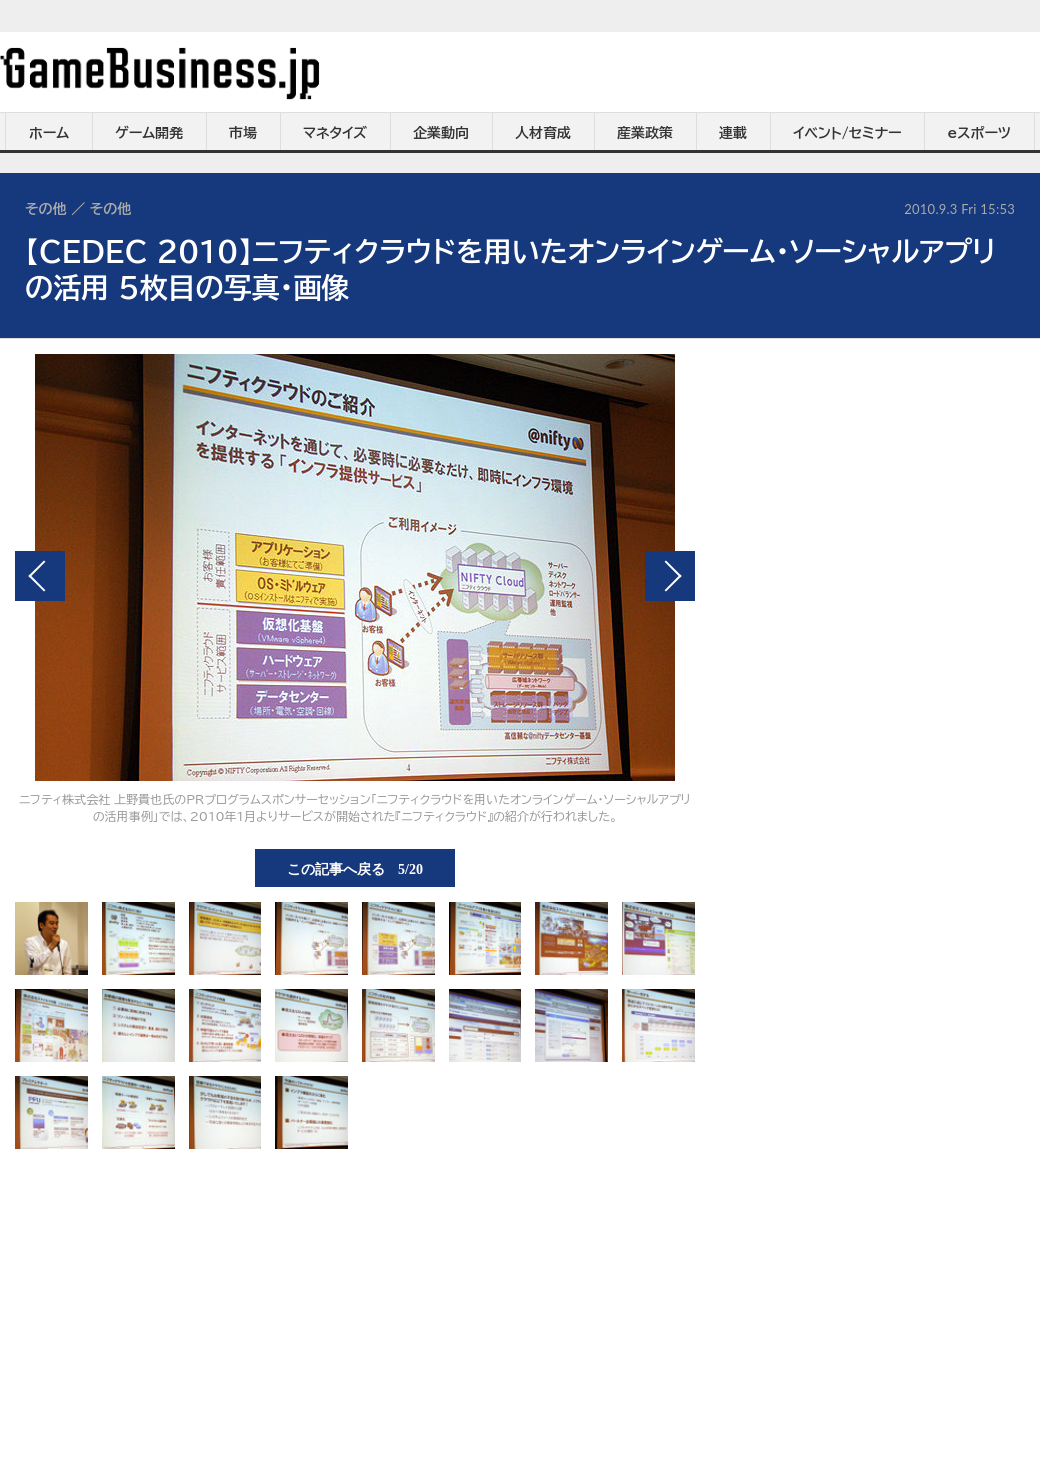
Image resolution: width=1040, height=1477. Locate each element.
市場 (243, 133)
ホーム (49, 133)
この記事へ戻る (355, 868)
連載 (733, 133)
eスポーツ (979, 133)
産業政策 (645, 133)
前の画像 (40, 576)
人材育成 (543, 133)
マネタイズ (335, 133)
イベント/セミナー (847, 133)
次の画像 (670, 576)
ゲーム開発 (149, 133)
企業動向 (441, 133)
